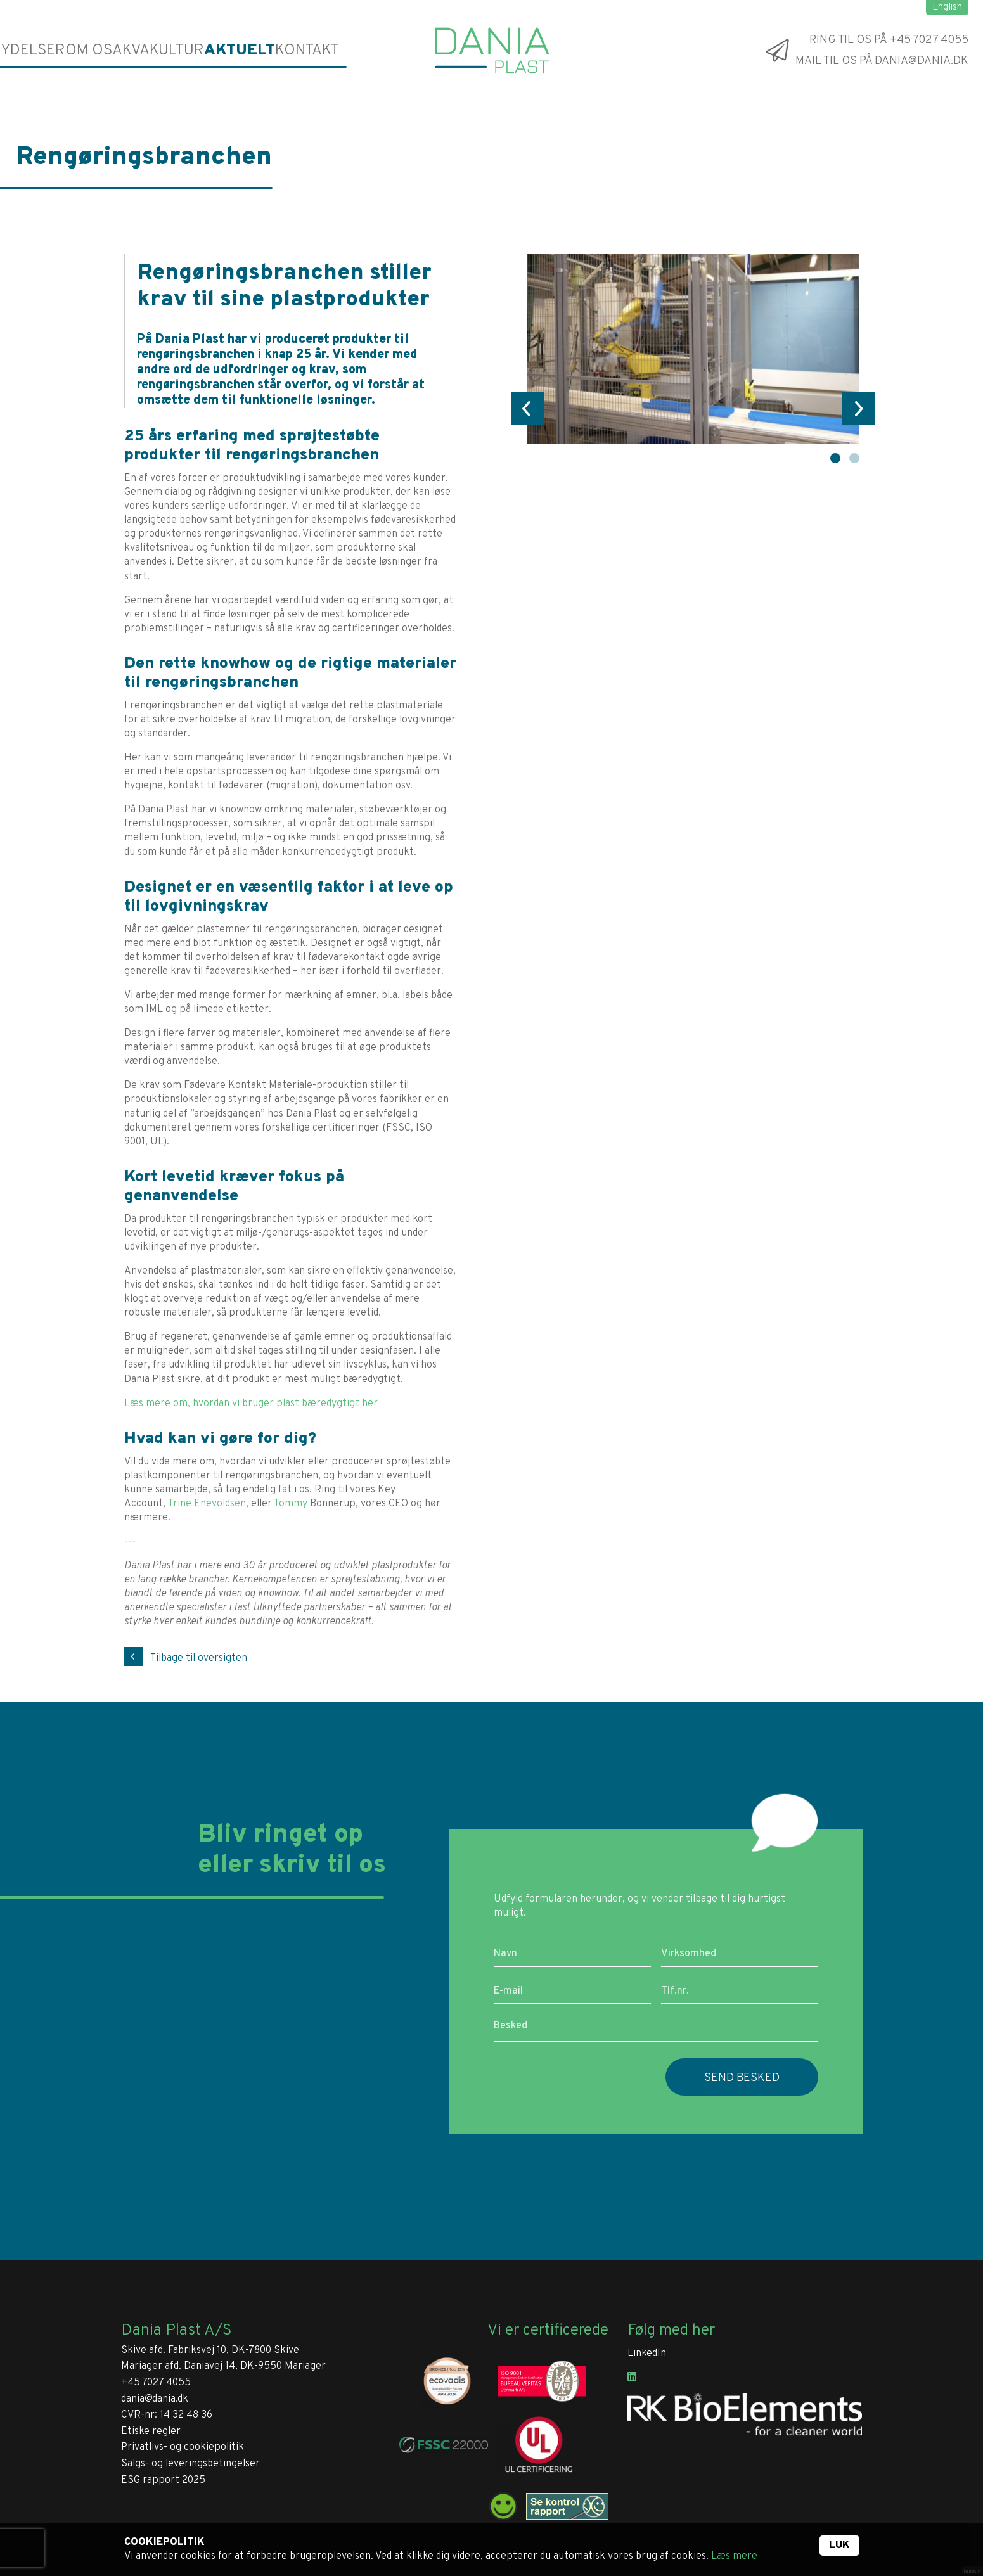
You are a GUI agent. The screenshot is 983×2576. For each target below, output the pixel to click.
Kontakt (306, 50)
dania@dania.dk (154, 2399)
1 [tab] (835, 458)
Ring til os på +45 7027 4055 (888, 39)
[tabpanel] (693, 349)
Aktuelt (240, 50)
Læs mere (734, 2556)
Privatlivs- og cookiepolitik (182, 2447)
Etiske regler (151, 2431)
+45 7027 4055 (156, 2382)
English (947, 7)
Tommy (290, 1503)
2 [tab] (854, 458)
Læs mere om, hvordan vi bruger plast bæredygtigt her (251, 1403)
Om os (93, 50)
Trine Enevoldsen (207, 1503)
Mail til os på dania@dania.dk (881, 61)
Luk (839, 2545)
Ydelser (34, 50)
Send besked (742, 2078)
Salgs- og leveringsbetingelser (190, 2463)
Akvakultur (164, 50)
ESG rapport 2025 (163, 2480)
